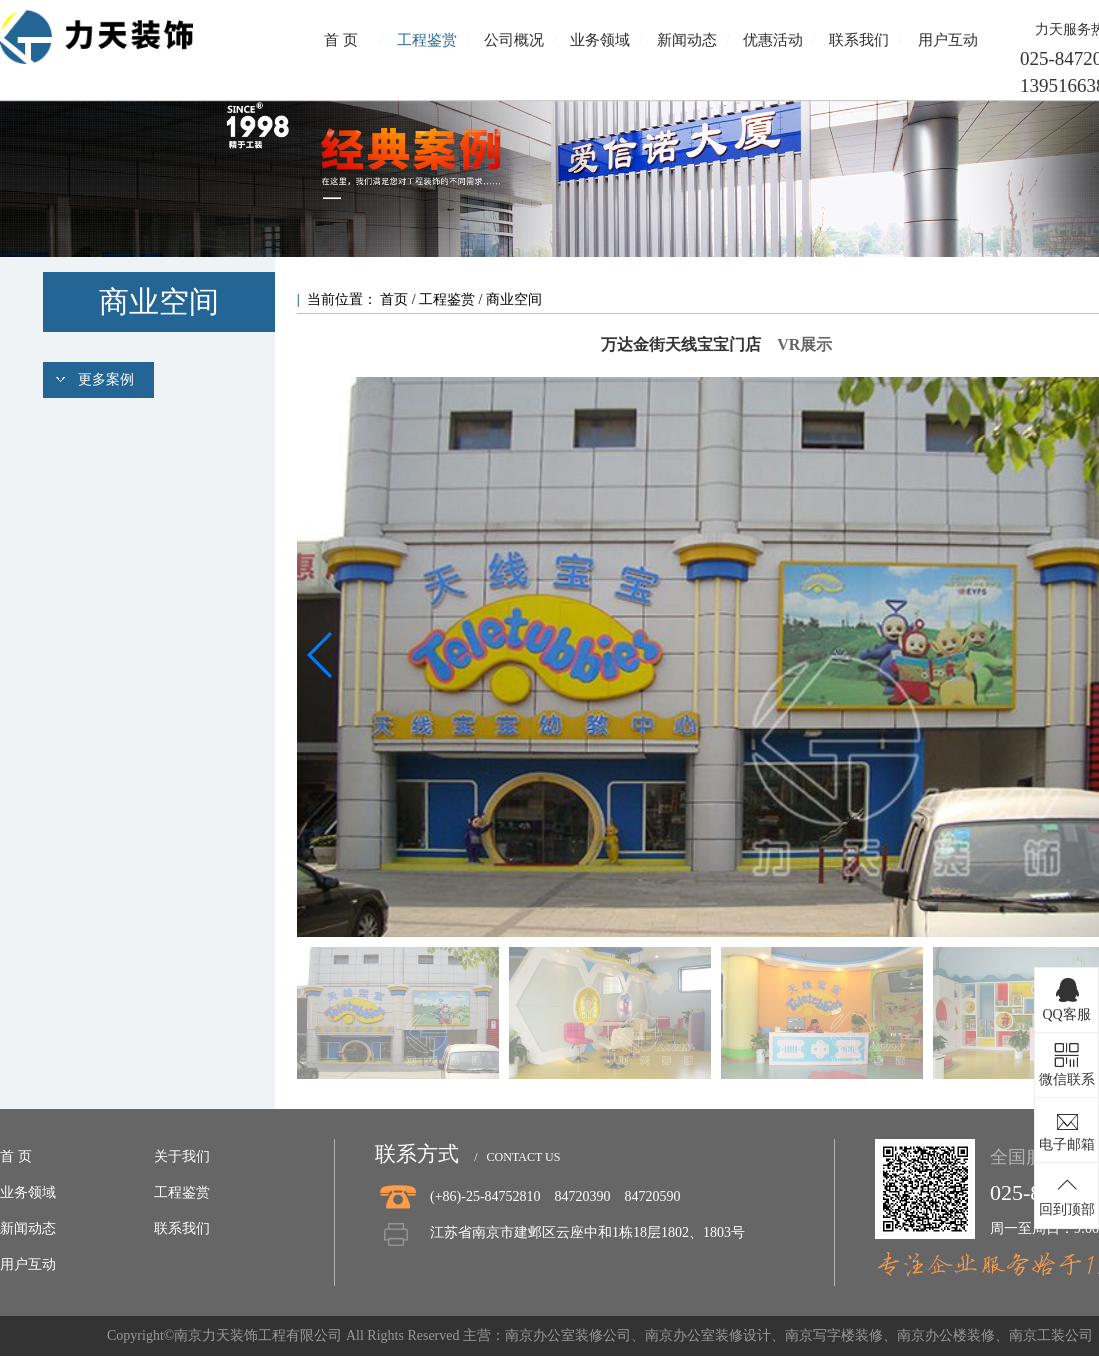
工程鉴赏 (427, 40)
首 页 (341, 40)
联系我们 (859, 40)
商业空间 (514, 299)
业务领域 (600, 40)
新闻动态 (687, 40)
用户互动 (948, 40)
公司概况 (514, 40)
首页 (396, 299)
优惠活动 (773, 40)
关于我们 (182, 1156)
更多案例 (106, 379)
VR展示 (804, 344)
